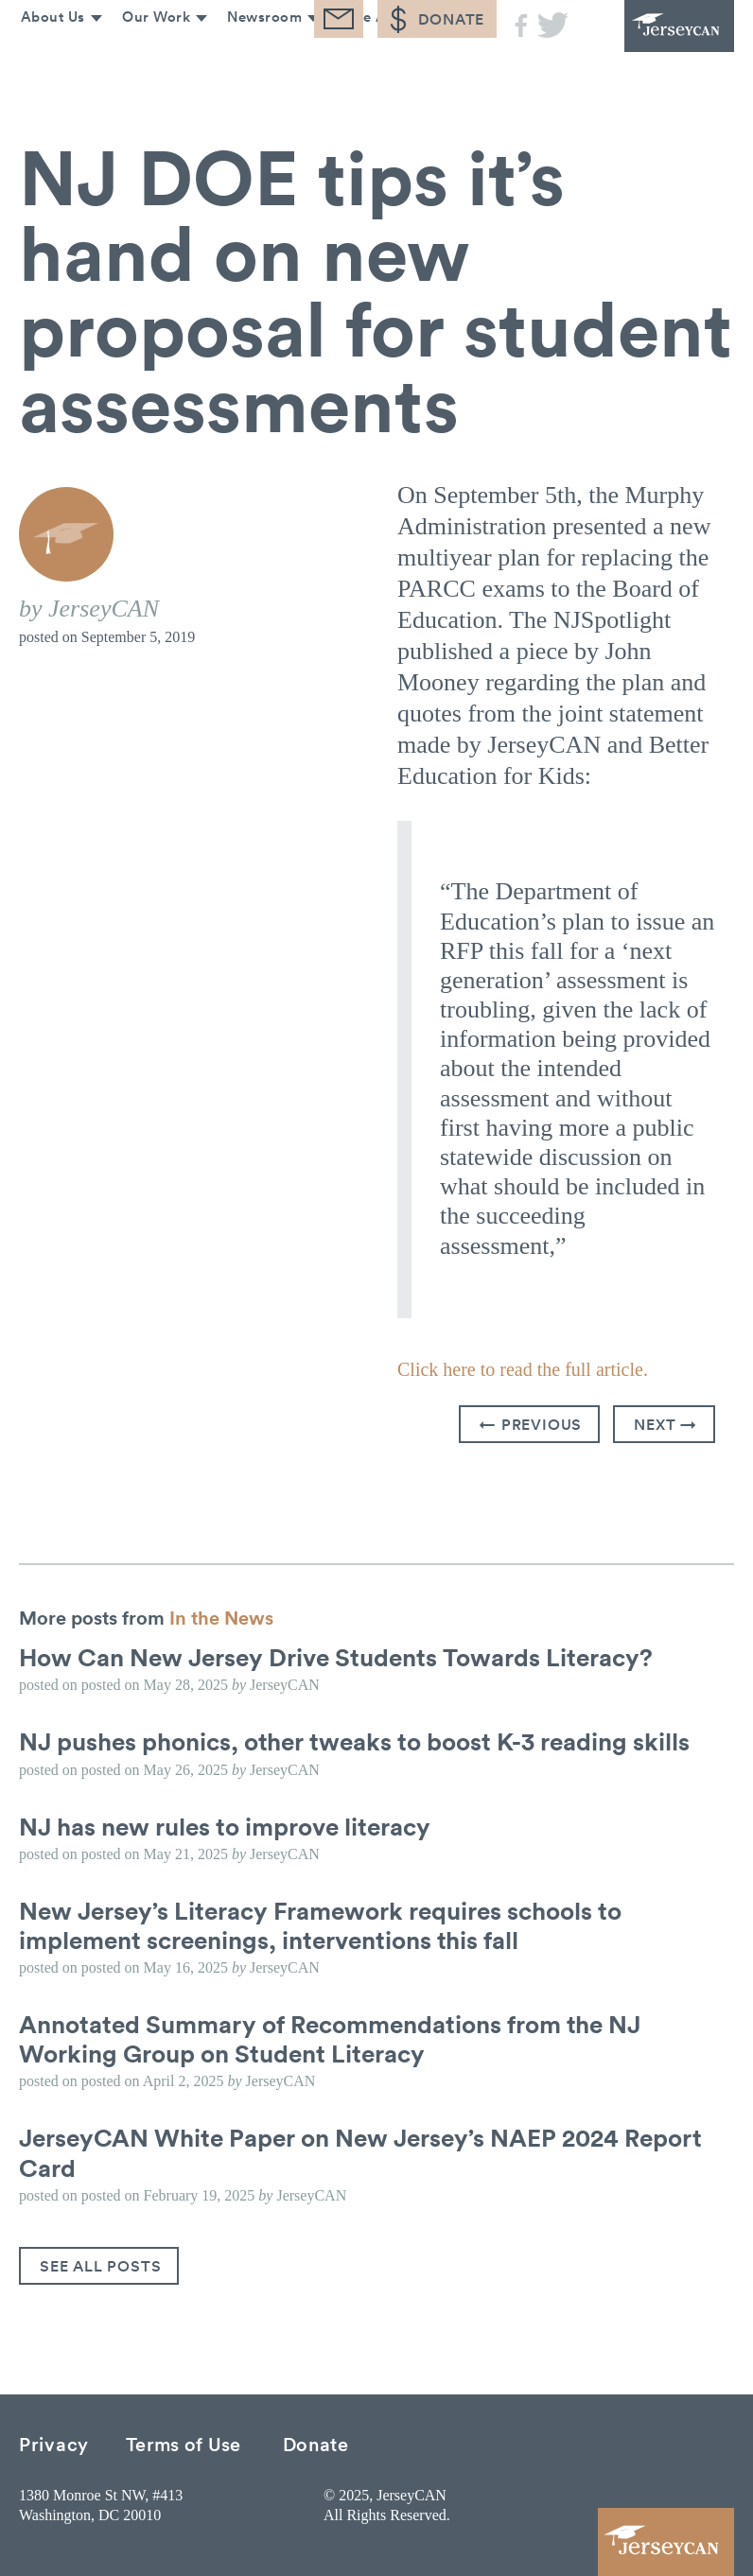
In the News (221, 1617)
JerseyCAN (658, 38)
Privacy (54, 2443)
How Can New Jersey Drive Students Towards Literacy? (336, 1657)
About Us (44, 54)
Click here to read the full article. (522, 1369)
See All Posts (100, 2265)
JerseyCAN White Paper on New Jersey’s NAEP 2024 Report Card (360, 2152)
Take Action (377, 54)
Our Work (149, 54)
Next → (665, 1424)
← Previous (531, 1424)
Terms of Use (183, 2443)
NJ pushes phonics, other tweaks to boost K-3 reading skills (354, 1741)
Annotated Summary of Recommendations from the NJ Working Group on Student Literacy (329, 2038)
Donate (316, 2443)
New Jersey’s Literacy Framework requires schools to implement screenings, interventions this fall (320, 1925)
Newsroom (259, 54)
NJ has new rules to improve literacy (224, 1826)
